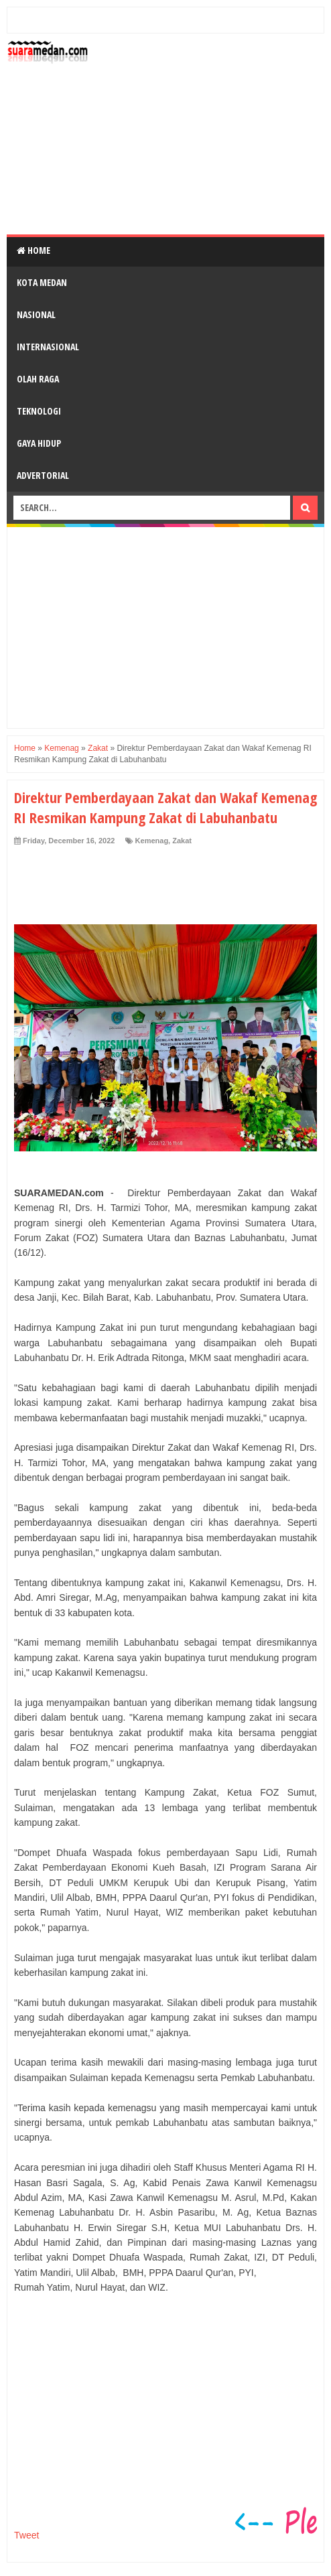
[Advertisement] (208, 134)
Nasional (36, 314)
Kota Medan (42, 282)
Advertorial (43, 475)
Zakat (182, 841)
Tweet (26, 2535)
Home (33, 250)
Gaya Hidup (39, 443)
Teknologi (39, 411)
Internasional (48, 346)
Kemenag (152, 841)
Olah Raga (38, 378)
